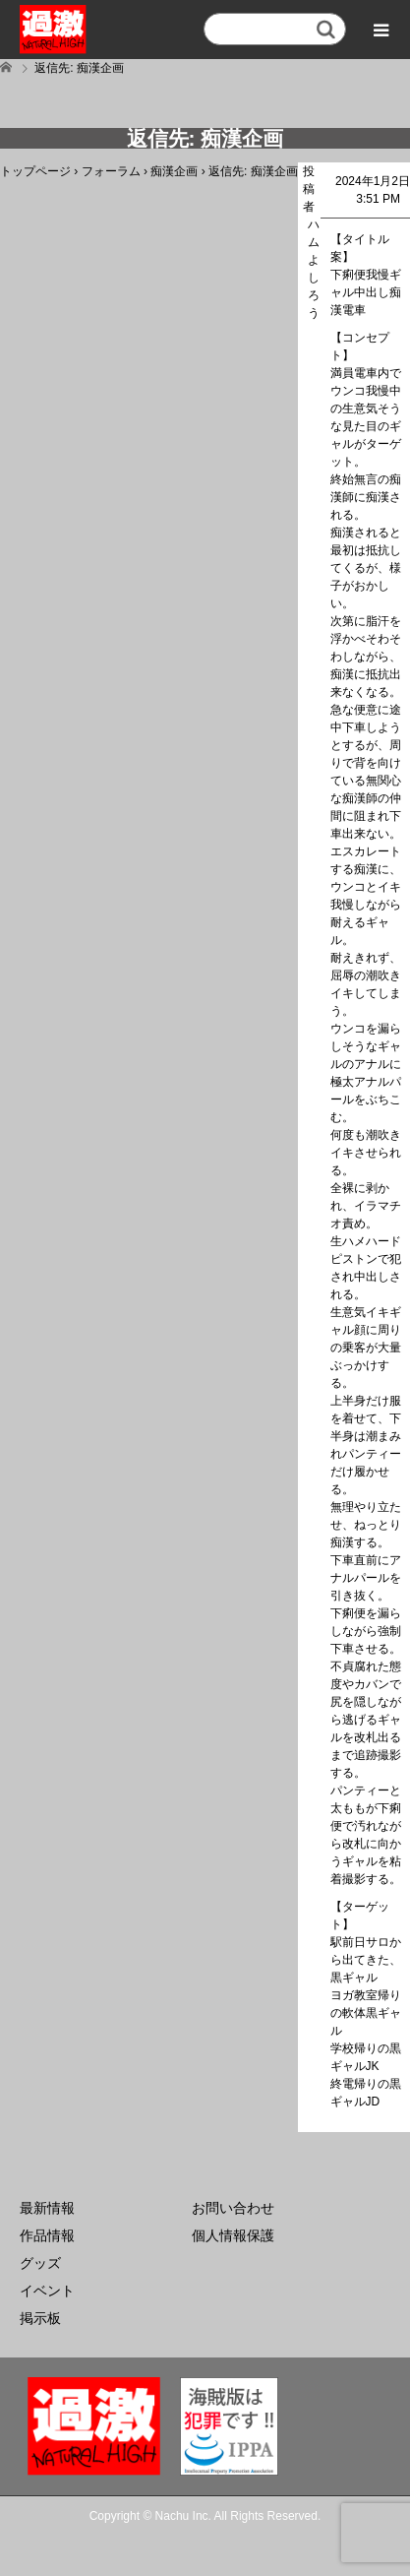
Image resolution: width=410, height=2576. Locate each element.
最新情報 (47, 2208)
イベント (47, 2290)
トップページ (35, 171)
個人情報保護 (233, 2235)
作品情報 (47, 2235)
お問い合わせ (233, 2208)
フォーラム (111, 171)
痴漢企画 (174, 171)
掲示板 (40, 2318)
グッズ (40, 2263)
